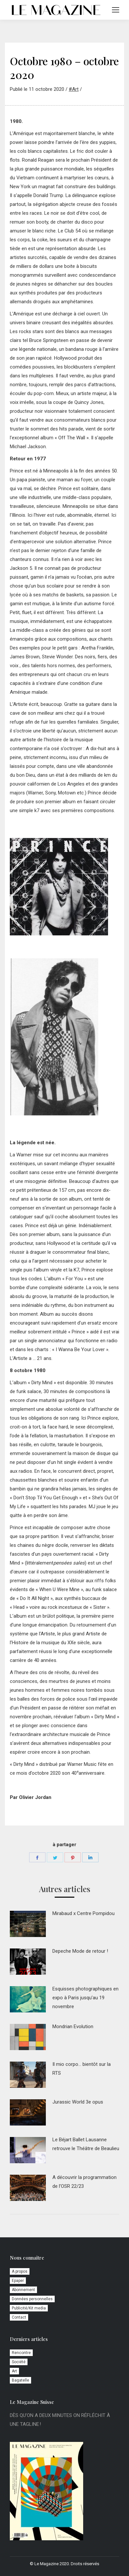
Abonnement (23, 2289)
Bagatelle (20, 2380)
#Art (74, 89)
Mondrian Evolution (72, 2026)
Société (19, 2362)
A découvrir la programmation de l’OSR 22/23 (84, 2181)
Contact (19, 2317)
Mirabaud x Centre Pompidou (83, 1913)
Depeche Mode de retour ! (80, 1951)
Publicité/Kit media (29, 2308)
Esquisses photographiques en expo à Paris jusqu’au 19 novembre (85, 1997)
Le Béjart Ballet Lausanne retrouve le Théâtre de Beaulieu (85, 2144)
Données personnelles (32, 2299)
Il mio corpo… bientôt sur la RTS (81, 2068)
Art (14, 2371)
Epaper (18, 2280)
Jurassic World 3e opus (77, 2102)
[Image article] (28, 1924)
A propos (20, 2271)
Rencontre (21, 2352)
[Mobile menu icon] (115, 9)
